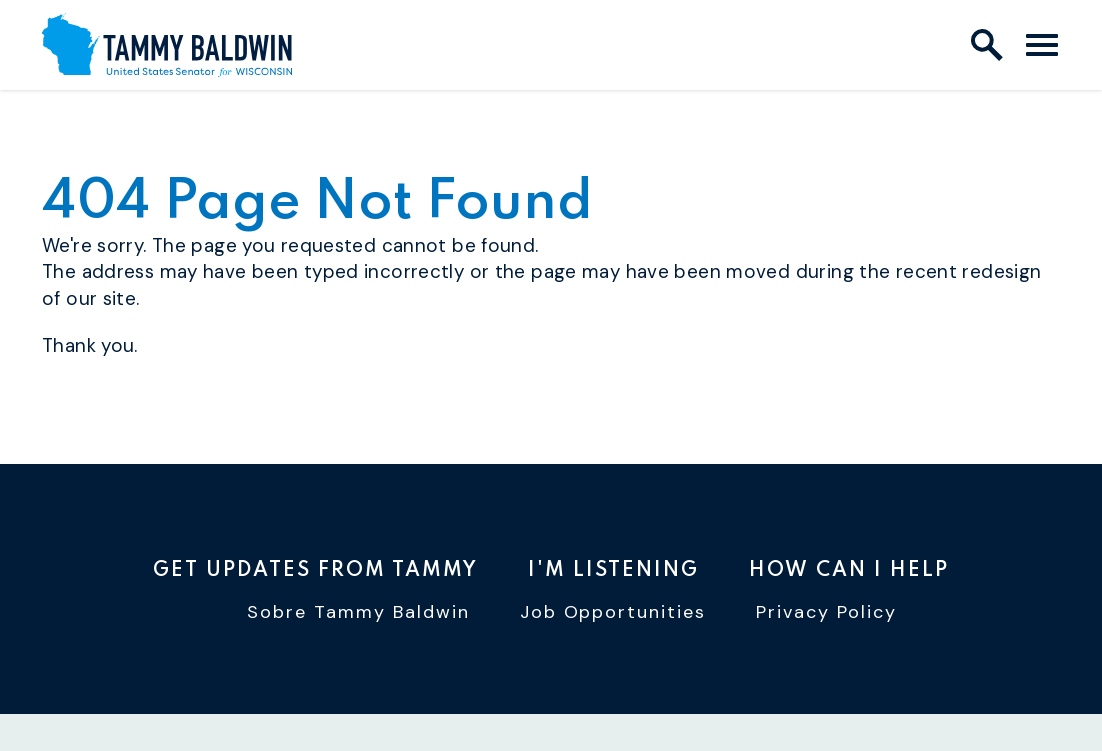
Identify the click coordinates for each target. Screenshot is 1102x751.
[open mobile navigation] (1042, 45)
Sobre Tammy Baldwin (358, 612)
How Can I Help (849, 571)
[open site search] (987, 45)
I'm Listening (613, 571)
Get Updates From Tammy (315, 571)
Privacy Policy (826, 612)
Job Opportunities (613, 612)
